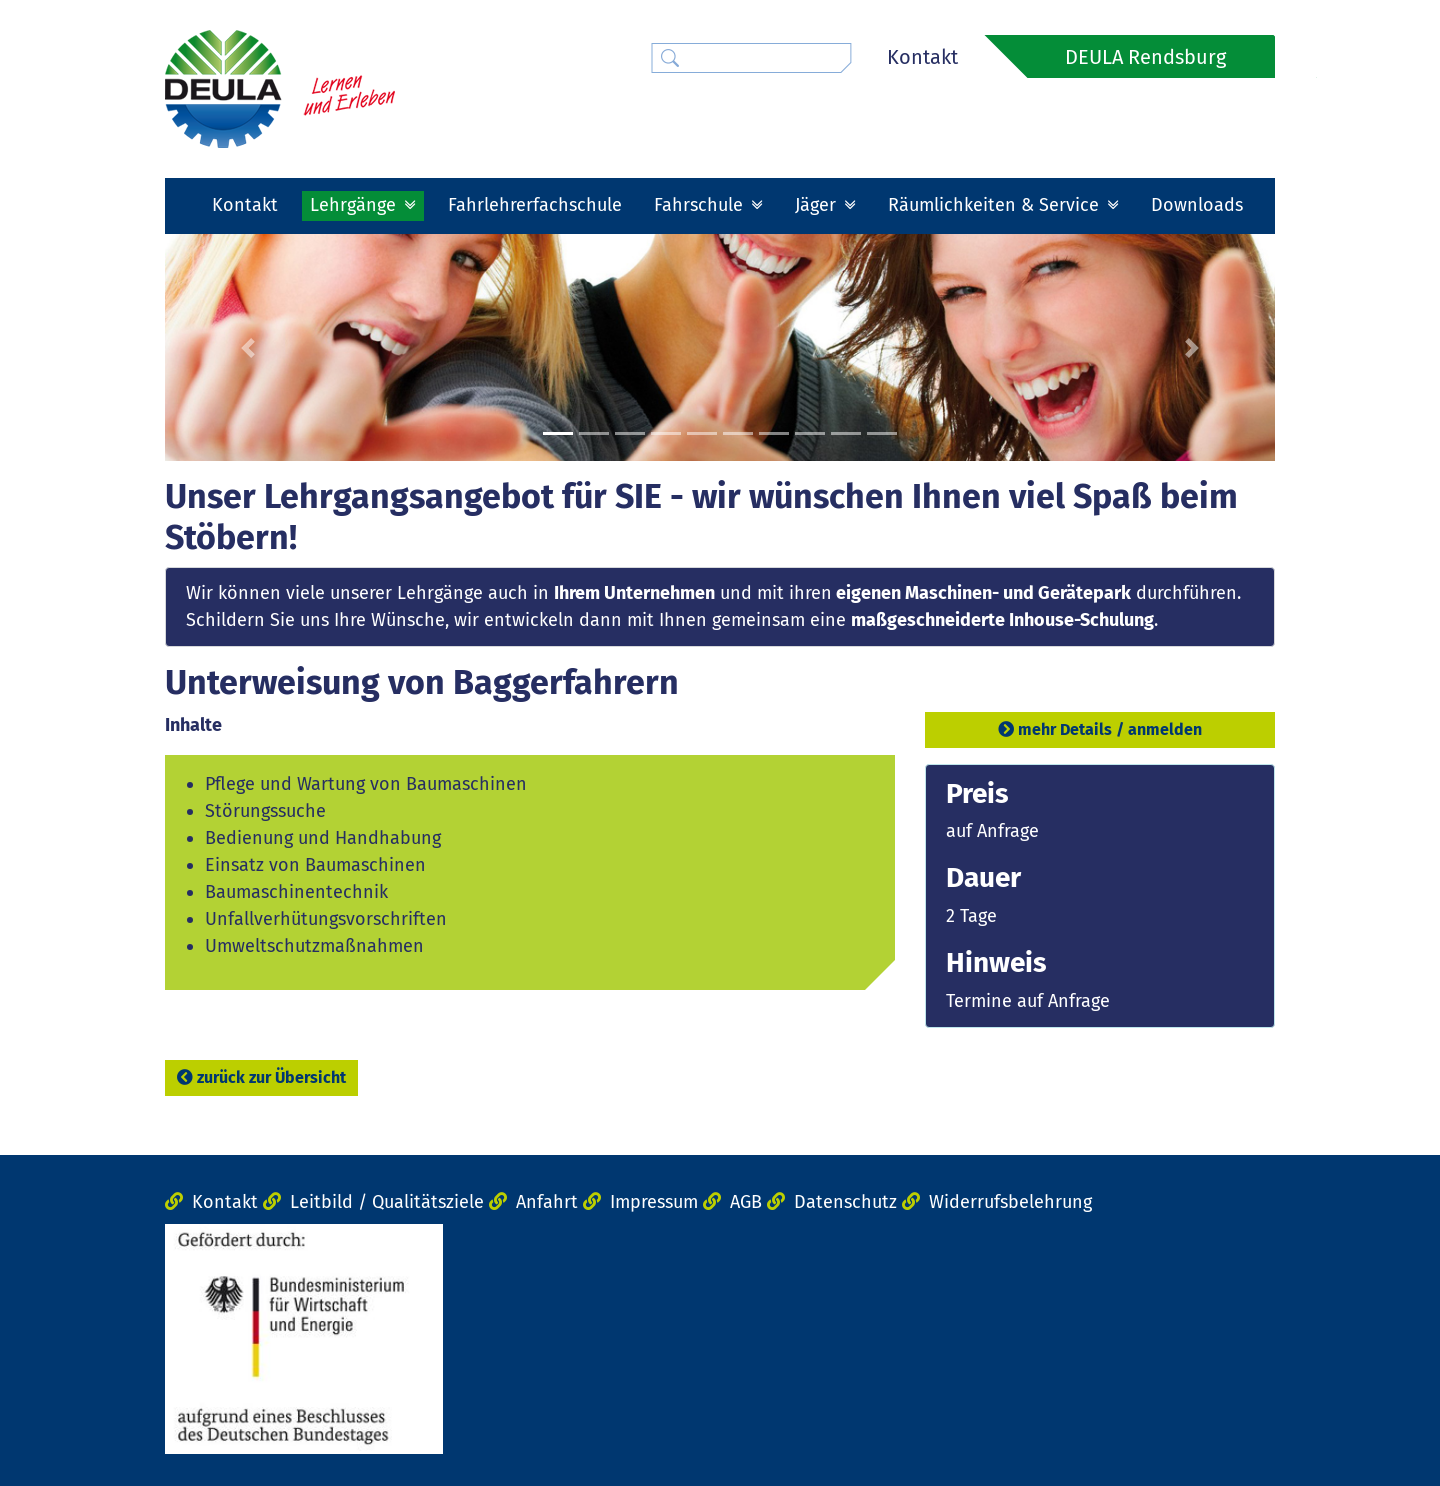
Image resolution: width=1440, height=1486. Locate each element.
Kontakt (922, 57)
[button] (248, 348)
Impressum (654, 1202)
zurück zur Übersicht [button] (261, 1077)
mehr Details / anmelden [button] (1100, 729)
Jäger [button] (818, 205)
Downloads (1197, 205)
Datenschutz (845, 1202)
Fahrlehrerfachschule (535, 205)
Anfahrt (547, 1202)
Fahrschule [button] (701, 205)
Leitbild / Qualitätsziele (387, 1202)
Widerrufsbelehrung (1010, 1202)
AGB (746, 1202)
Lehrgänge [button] (355, 205)
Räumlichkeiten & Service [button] (996, 205)
